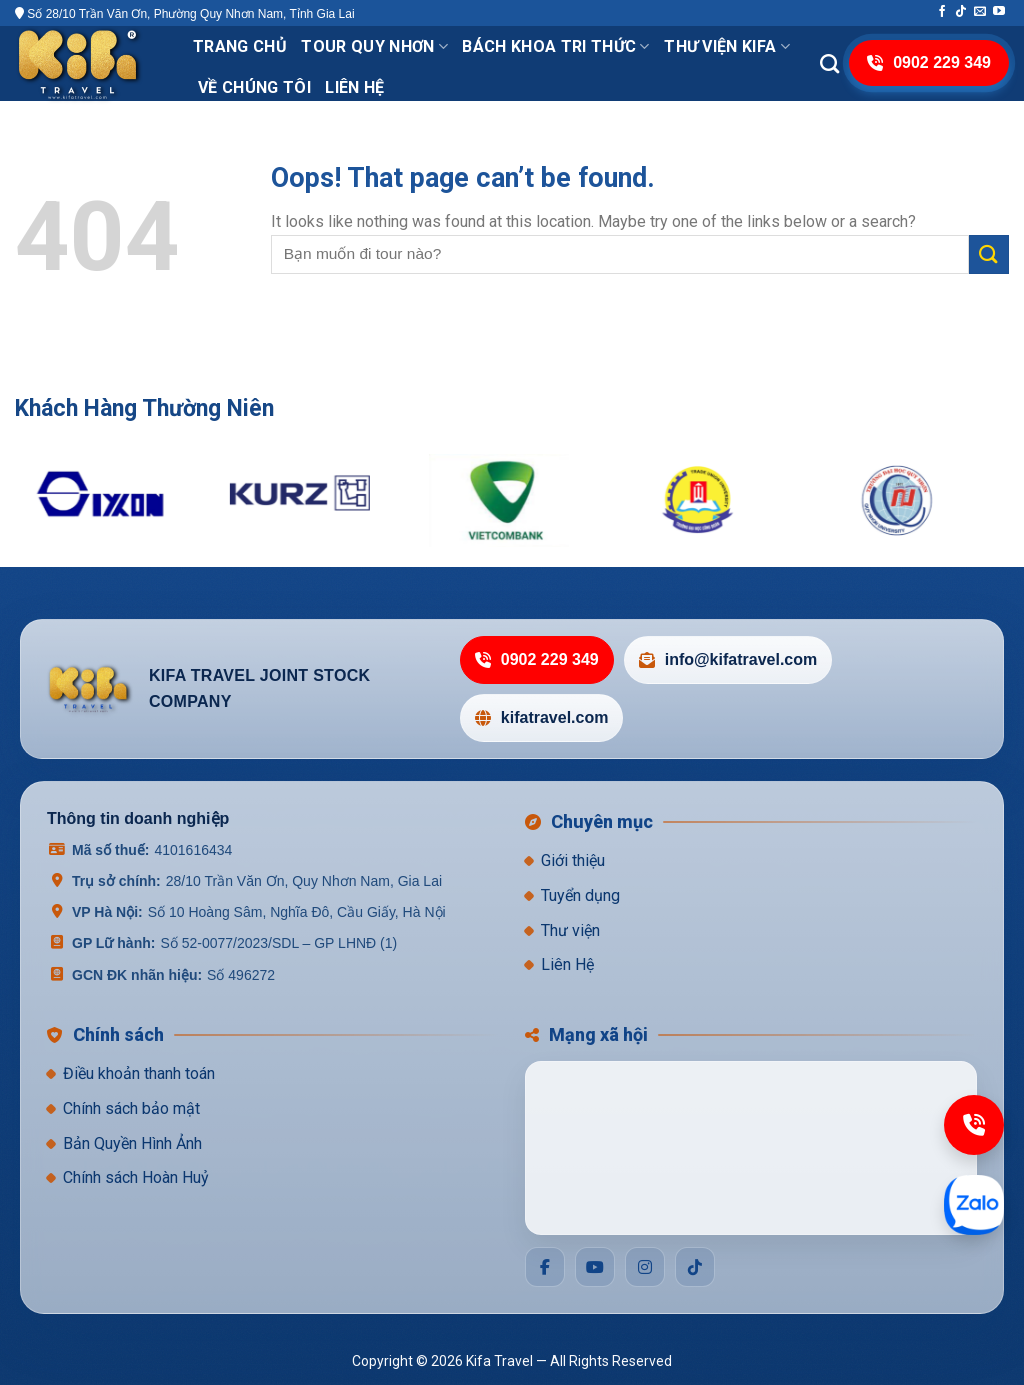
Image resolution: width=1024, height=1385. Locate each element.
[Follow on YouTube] (999, 12)
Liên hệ (354, 87)
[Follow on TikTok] (961, 12)
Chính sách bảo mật (131, 1108)
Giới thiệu (573, 860)
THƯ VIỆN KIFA (727, 46)
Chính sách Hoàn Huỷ (136, 1177)
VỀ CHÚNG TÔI (254, 87)
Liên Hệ (567, 964)
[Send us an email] (980, 12)
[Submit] (989, 254)
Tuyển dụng (580, 895)
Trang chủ (240, 46)
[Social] (545, 1267)
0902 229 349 (537, 659)
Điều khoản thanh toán (139, 1073)
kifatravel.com (542, 717)
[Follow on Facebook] (942, 12)
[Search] (829, 63)
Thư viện (570, 930)
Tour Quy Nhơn (374, 46)
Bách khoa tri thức (555, 46)
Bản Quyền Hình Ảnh (132, 1143)
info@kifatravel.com (728, 659)
